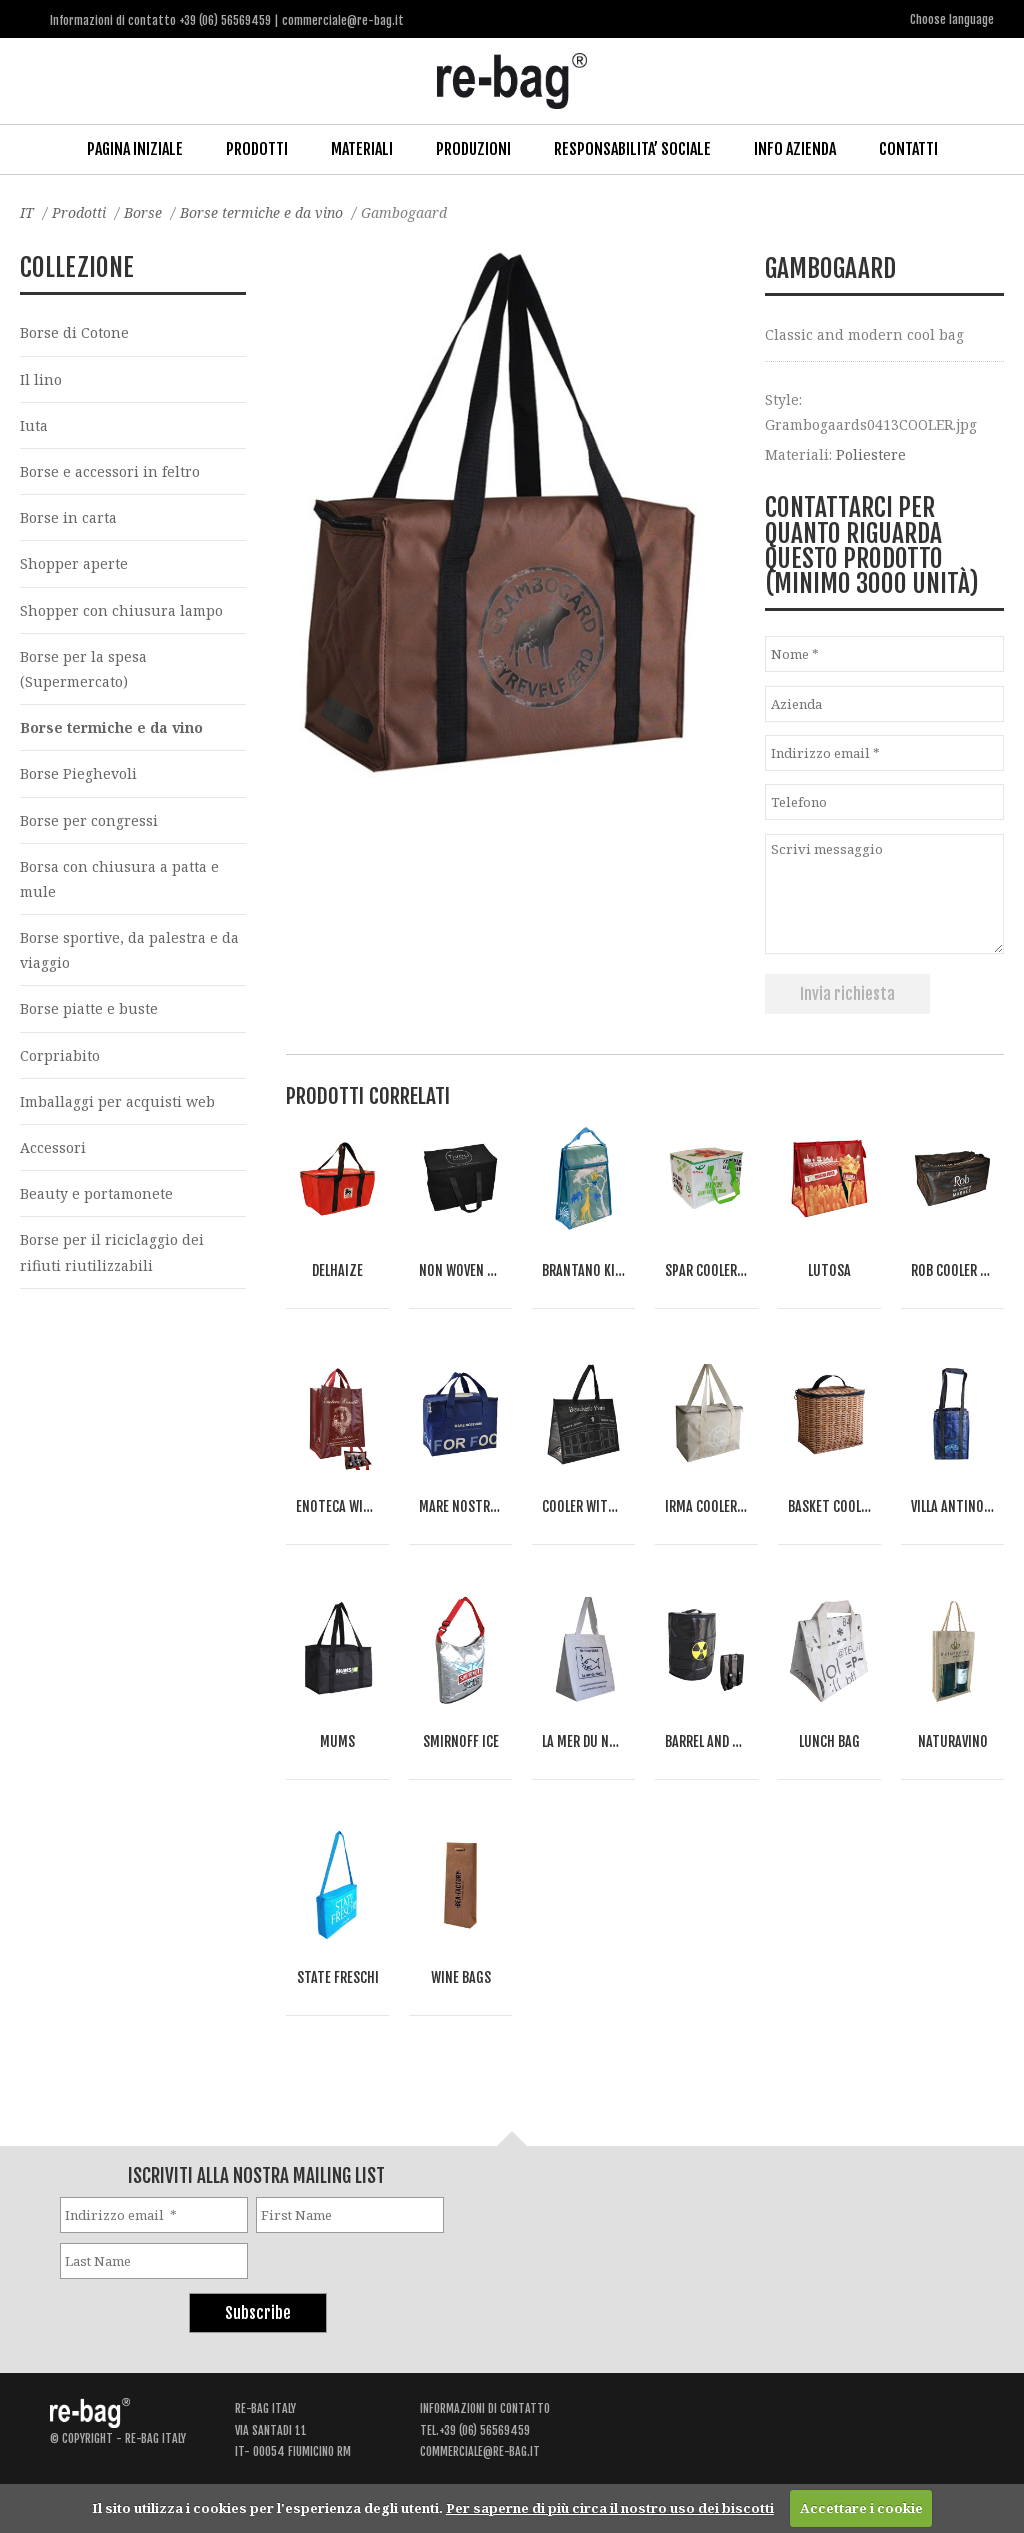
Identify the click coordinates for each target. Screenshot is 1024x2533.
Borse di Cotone (74, 332)
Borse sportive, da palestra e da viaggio (129, 950)
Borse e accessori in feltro (110, 471)
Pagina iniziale (135, 149)
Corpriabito (60, 1055)
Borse (143, 212)
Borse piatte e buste (89, 1008)
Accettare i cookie (861, 2508)
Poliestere (871, 454)
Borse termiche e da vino (261, 212)
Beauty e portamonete (96, 1193)
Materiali (362, 149)
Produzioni (473, 149)
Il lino (41, 379)
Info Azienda (795, 149)
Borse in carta (68, 517)
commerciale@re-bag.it (480, 2451)
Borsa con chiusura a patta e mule (119, 879)
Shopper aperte (74, 563)
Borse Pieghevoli (78, 773)
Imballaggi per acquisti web (117, 1101)
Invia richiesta (847, 994)
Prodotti (257, 149)
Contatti (908, 149)
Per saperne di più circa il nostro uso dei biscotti (610, 2508)
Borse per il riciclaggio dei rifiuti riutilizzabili (112, 1252)
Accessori (53, 1147)
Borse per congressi (89, 820)
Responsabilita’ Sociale (632, 149)
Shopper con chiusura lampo (121, 610)
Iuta (34, 425)
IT (27, 212)
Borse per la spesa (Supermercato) (83, 669)
